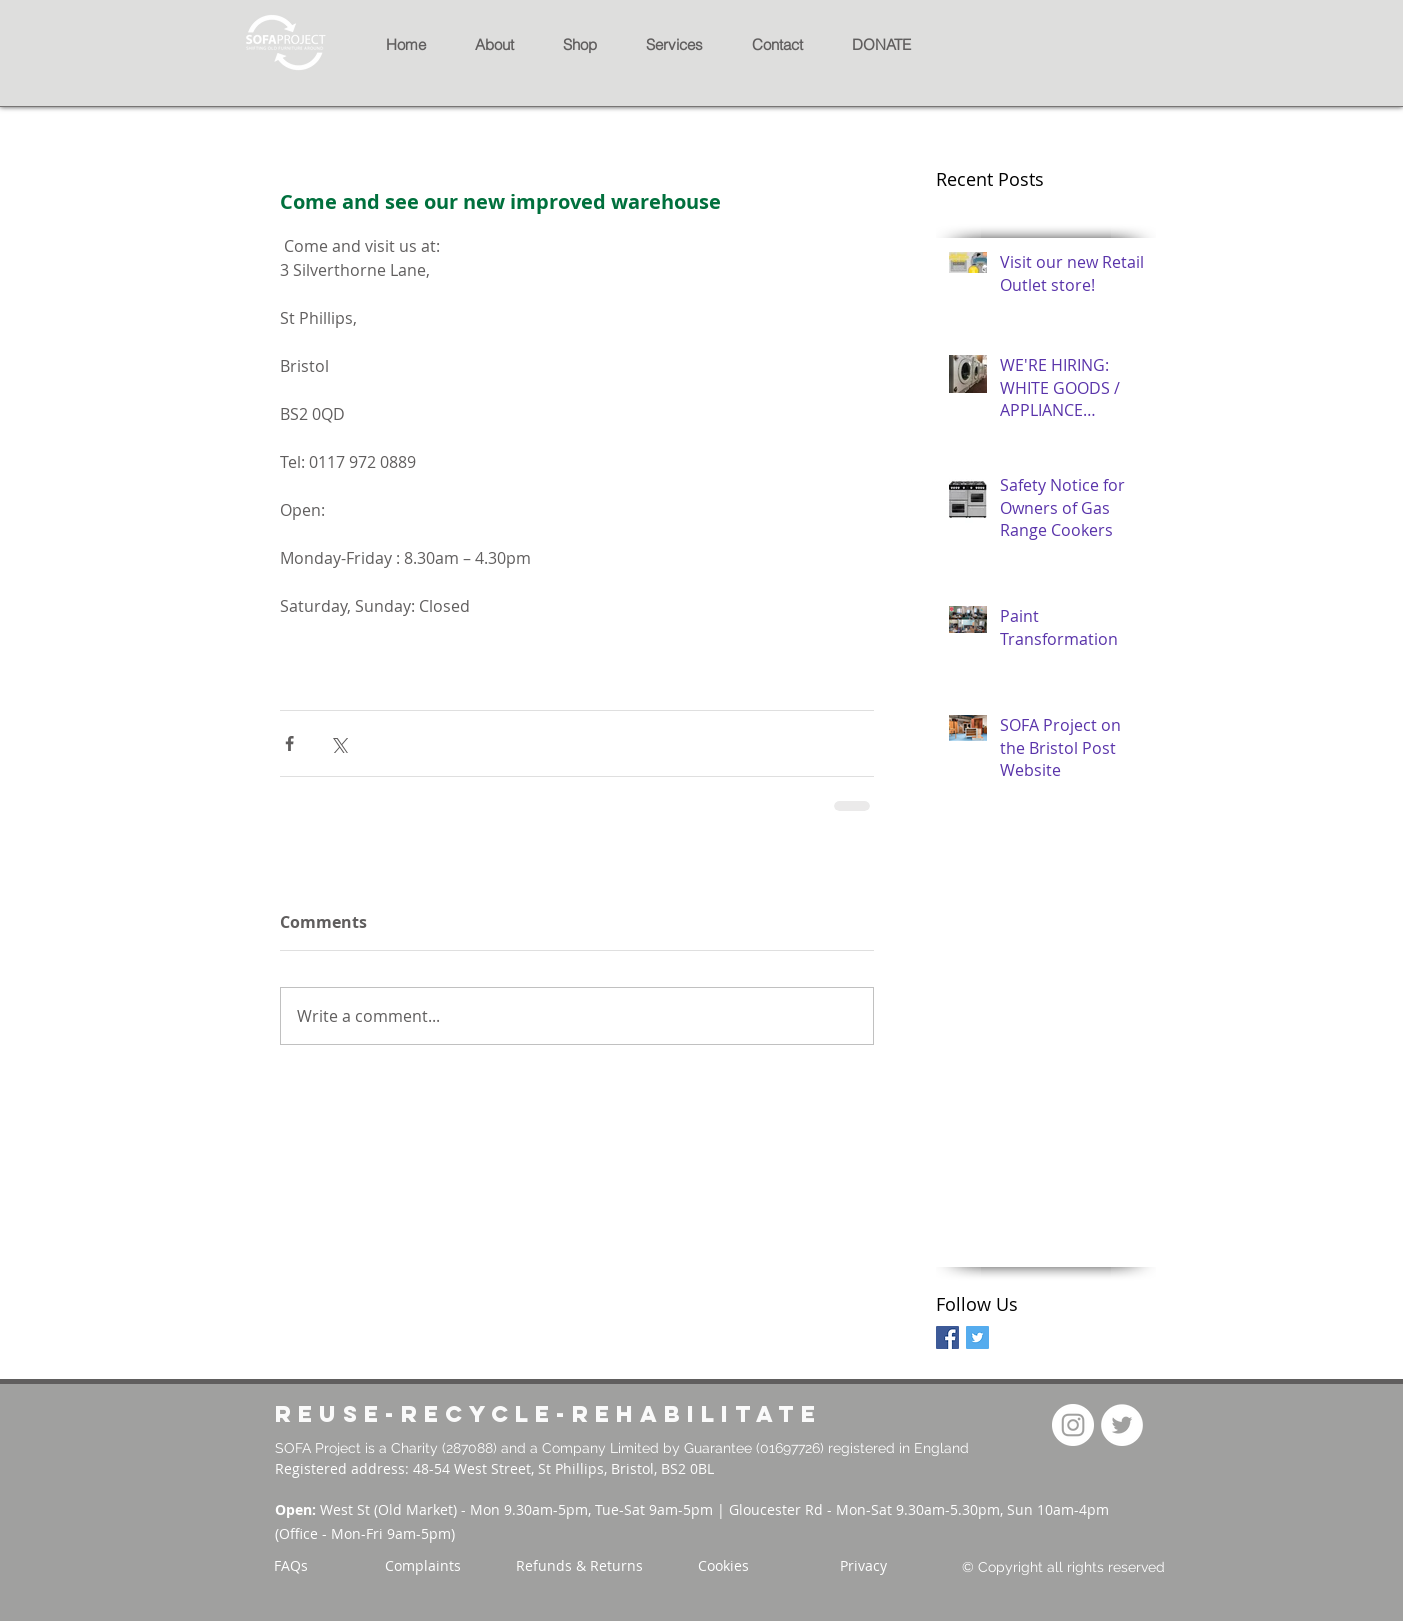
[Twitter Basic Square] (977, 1337)
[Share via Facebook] (289, 743)
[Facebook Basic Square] (947, 1337)
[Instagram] (1073, 1425)
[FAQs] (291, 1566)
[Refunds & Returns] (580, 1566)
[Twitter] (1122, 1425)
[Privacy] (864, 1566)
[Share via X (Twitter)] (338, 743)
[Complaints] (423, 1566)
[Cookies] (724, 1566)
